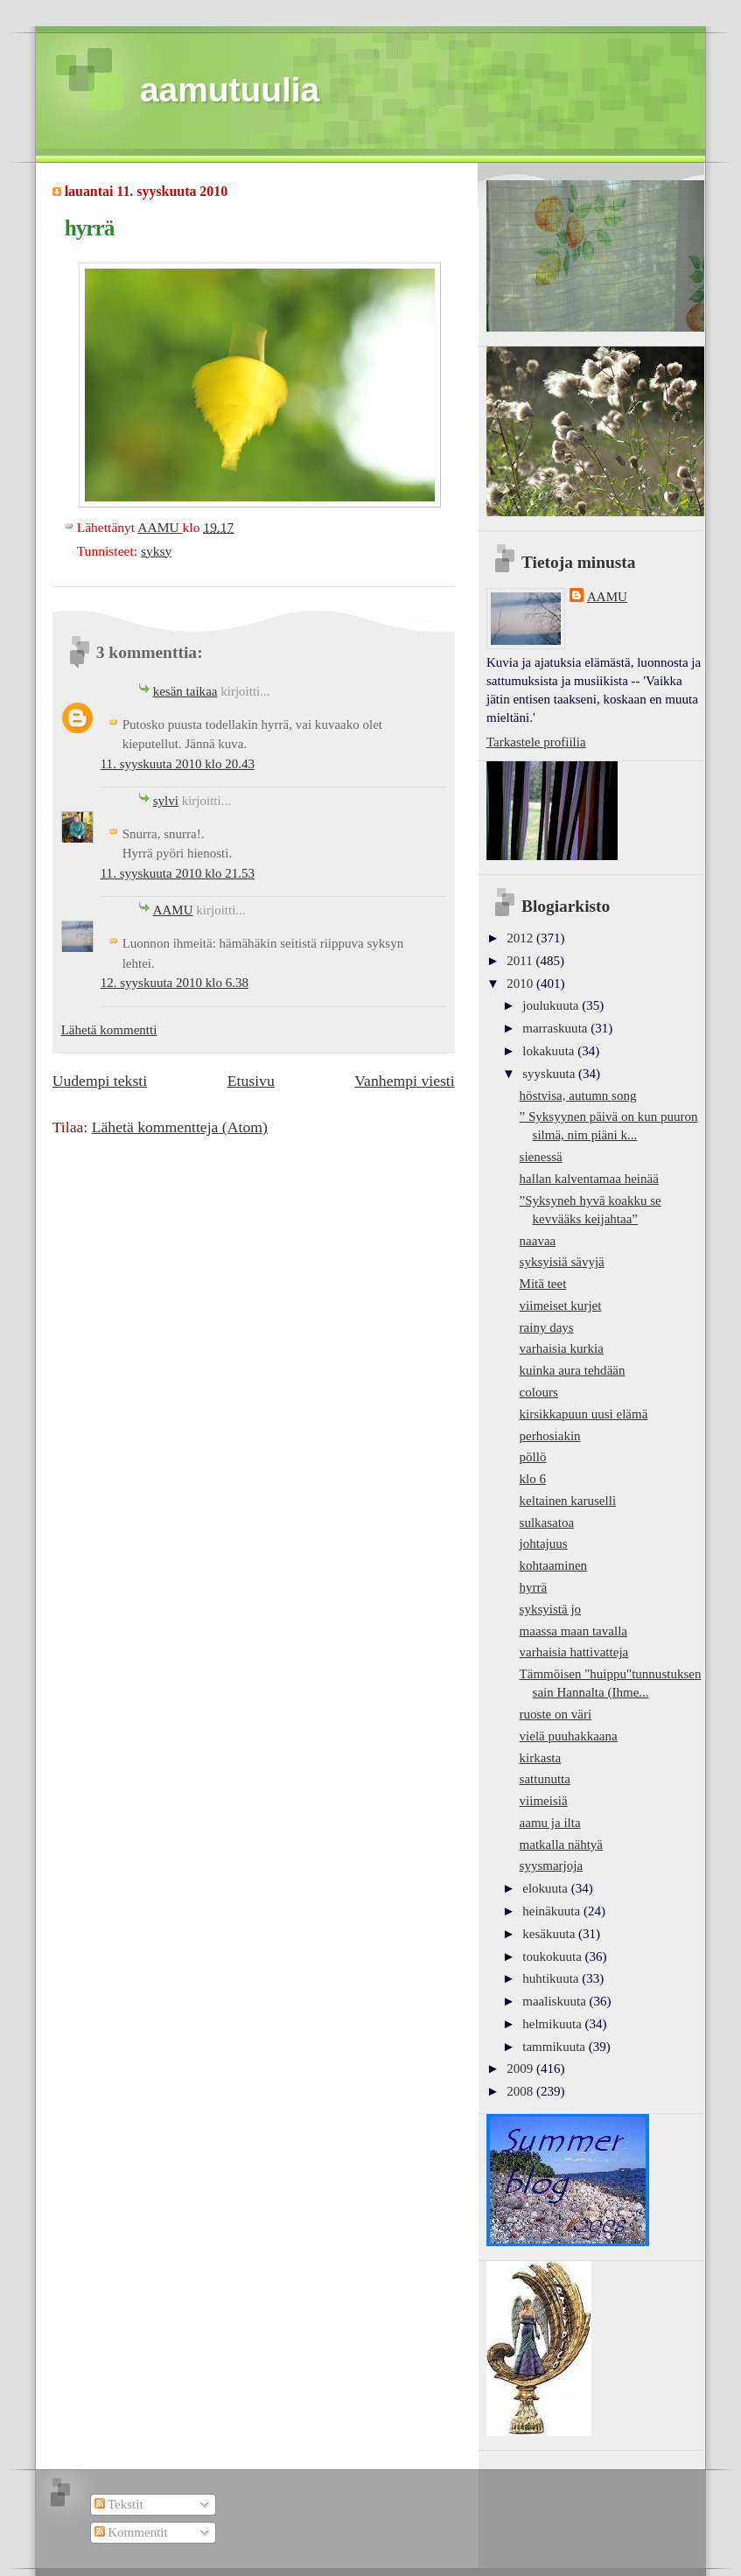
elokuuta (546, 1888)
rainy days (547, 1327)
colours (539, 1392)
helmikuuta (553, 2024)
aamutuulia (229, 89)
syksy (156, 550)
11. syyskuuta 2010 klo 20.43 (178, 764)
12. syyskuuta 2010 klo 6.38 (174, 983)
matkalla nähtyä (561, 1845)
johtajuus (544, 1543)
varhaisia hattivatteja (574, 1652)
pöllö (533, 1457)
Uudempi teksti (99, 1080)
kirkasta (541, 1758)
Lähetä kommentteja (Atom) (180, 1127)
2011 (521, 961)
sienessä (541, 1157)
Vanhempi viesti (404, 1080)
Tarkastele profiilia (536, 742)
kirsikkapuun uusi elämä (584, 1414)
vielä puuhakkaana (569, 1736)
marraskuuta (556, 1028)
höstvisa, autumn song (578, 1095)
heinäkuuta (553, 1911)
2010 (521, 983)
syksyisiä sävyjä (562, 1262)
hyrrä (534, 1587)
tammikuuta (555, 2047)
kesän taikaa (185, 691)
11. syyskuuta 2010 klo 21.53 (178, 873)
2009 (521, 2069)
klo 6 (533, 1479)
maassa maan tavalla (573, 1631)
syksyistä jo (551, 1609)
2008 (521, 2091)
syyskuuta (550, 1074)
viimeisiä (544, 1801)
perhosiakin (550, 1436)
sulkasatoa (547, 1523)
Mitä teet (543, 1284)
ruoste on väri (556, 1714)
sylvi (165, 801)
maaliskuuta (555, 2001)
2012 (521, 938)
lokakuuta (549, 1051)
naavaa (538, 1241)
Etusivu (251, 1080)
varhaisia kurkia (562, 1348)
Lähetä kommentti (109, 1030)
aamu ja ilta (550, 1823)
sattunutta (545, 1779)
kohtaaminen (554, 1565)
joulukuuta (552, 1005)
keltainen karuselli (568, 1501)
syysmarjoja (552, 1865)
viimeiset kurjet (561, 1305)
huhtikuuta (552, 1978)
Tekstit (118, 2504)
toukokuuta (553, 1957)
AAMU (173, 910)
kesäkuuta (550, 1934)
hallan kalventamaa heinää (589, 1179)
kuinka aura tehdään (573, 1370)
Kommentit (131, 2532)
